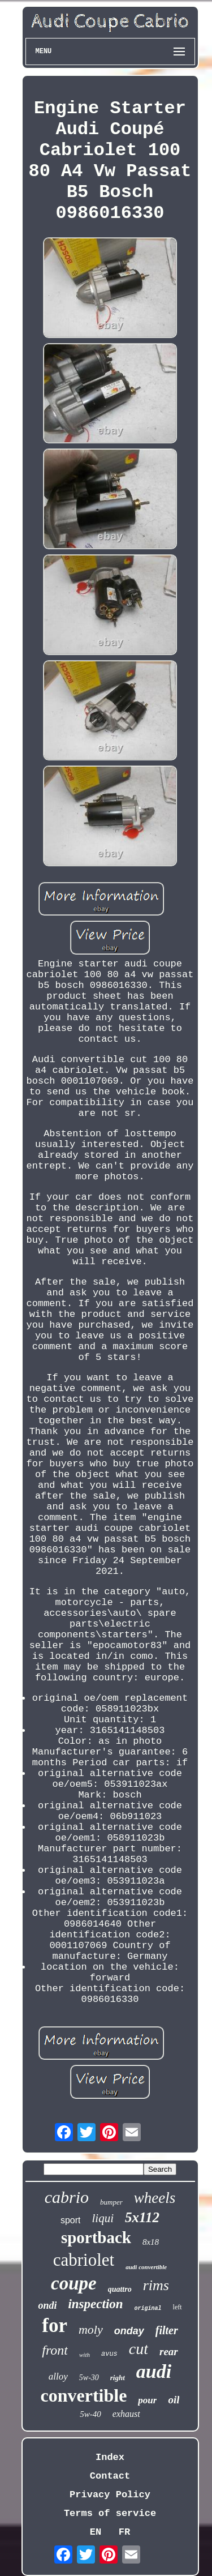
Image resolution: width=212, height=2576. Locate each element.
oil (173, 2400)
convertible (84, 2395)
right (117, 2377)
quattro (120, 2289)
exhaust (126, 2414)
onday (129, 2331)
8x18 (150, 2241)
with (84, 2354)
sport (70, 2220)
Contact (110, 2476)
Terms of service (110, 2513)
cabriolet (83, 2260)
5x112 (142, 2217)
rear (168, 2351)
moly (91, 2329)
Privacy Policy (110, 2494)
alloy (58, 2376)
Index (110, 2457)
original (148, 2308)
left (177, 2307)
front (55, 2350)
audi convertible (146, 2266)
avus (109, 2354)
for (54, 2325)
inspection (95, 2304)
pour (147, 2400)
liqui (103, 2218)
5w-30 (89, 2377)
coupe (74, 2283)
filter (166, 2330)
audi (153, 2371)
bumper (111, 2202)
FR (124, 2532)
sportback (96, 2237)
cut (138, 2348)
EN (95, 2532)
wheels (155, 2197)
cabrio (67, 2197)
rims (156, 2285)
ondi (47, 2305)
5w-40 (90, 2414)
